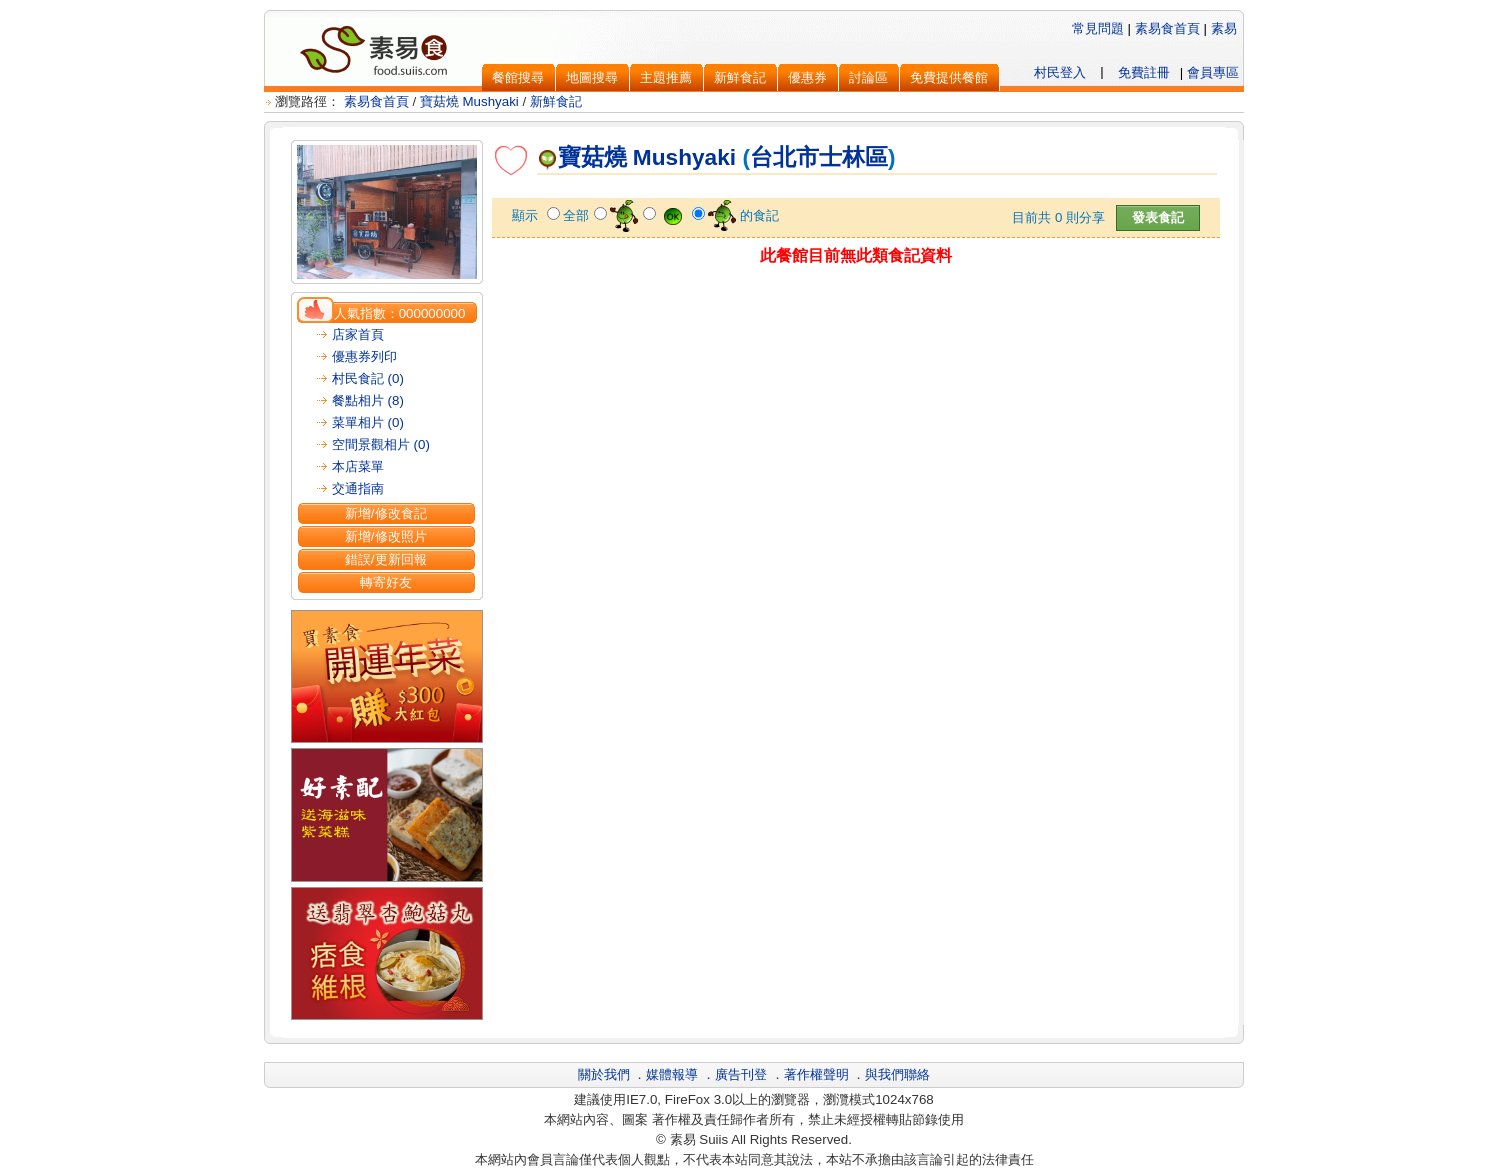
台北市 (784, 157)
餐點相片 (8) (368, 400)
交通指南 (358, 488)
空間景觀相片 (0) (381, 444)
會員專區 (1213, 72)
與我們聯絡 (897, 1074)
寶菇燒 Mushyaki (469, 101)
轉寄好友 (386, 582)
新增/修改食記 (386, 513)
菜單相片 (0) (368, 422)
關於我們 (604, 1074)
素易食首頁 (1167, 28)
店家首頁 (358, 334)
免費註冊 (1144, 72)
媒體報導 (672, 1074)
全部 (576, 215)
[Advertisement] (856, 316)
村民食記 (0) (368, 378)
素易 (1224, 28)
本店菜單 (358, 466)
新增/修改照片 (386, 536)
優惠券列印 (364, 356)
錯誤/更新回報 (386, 559)
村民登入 (1060, 72)
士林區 (853, 157)
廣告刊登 (741, 1074)
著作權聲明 (816, 1074)
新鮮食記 (556, 101)
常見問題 (1098, 28)
